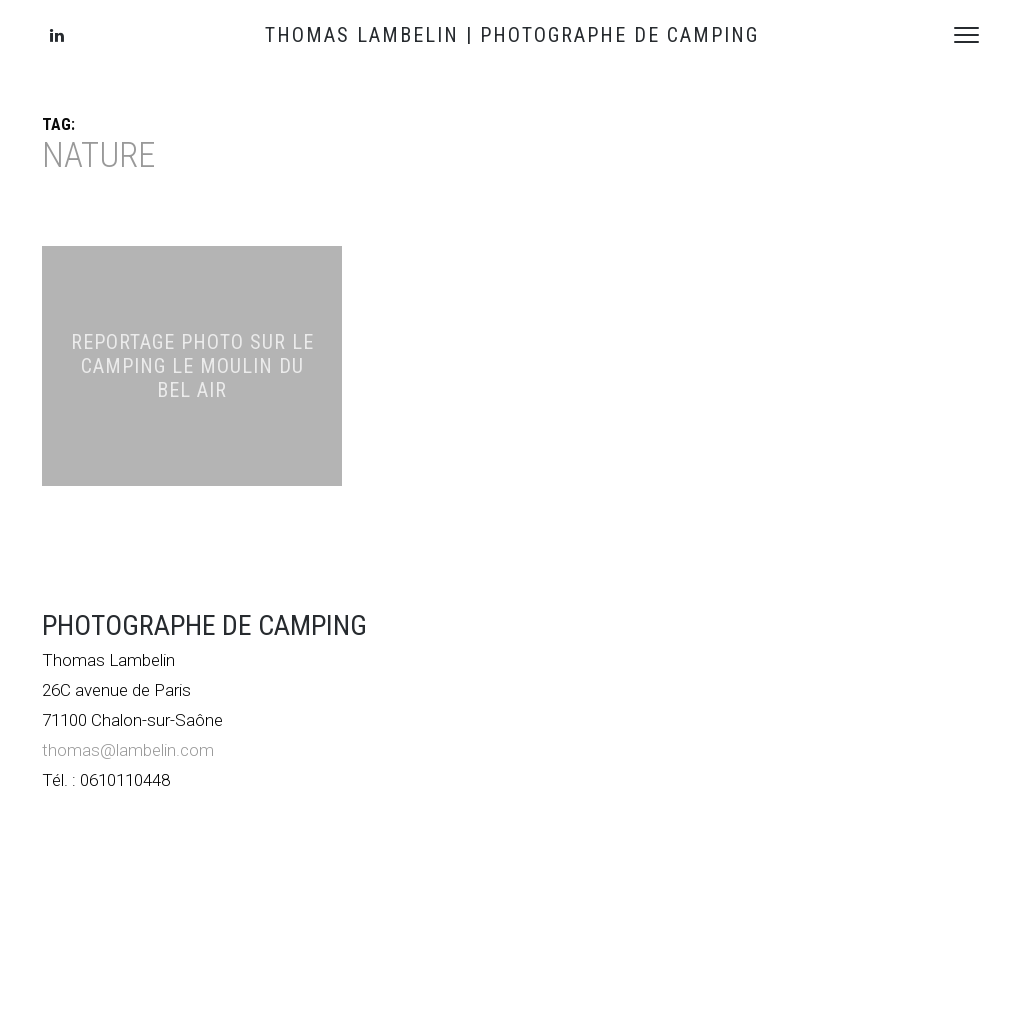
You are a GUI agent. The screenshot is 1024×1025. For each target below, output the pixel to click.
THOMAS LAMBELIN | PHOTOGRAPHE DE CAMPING (512, 35)
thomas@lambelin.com (128, 750)
